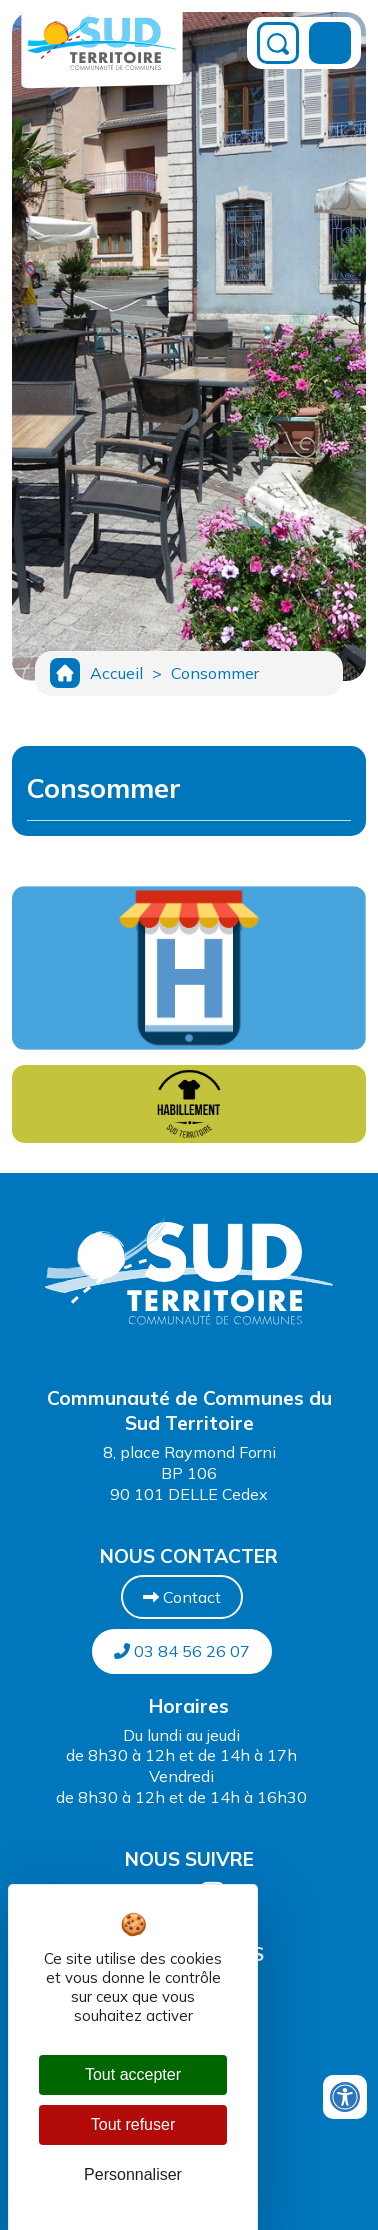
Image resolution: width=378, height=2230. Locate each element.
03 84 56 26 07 (182, 1651)
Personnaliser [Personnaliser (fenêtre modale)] (133, 2174)
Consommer (215, 673)
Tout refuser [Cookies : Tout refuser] (133, 2124)
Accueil (116, 673)
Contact (182, 1597)
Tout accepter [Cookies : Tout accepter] (133, 2074)
